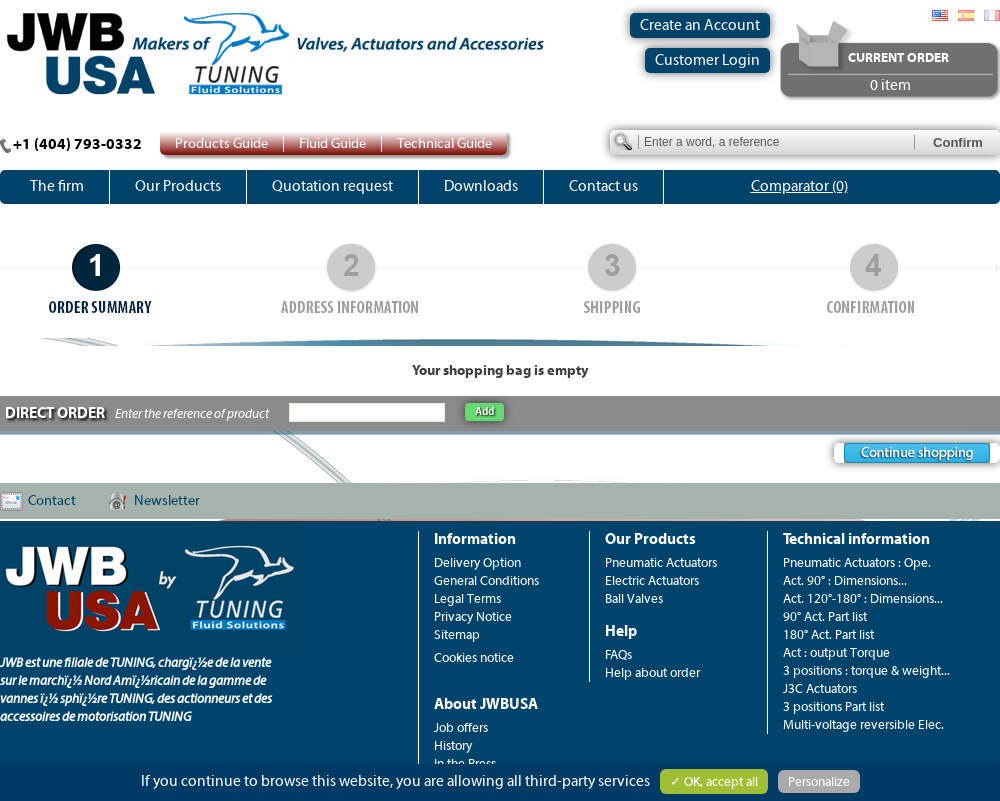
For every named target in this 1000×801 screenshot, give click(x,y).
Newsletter (167, 501)
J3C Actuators (820, 688)
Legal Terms (467, 598)
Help (621, 631)
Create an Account (700, 25)
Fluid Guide (332, 144)
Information (475, 539)
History (453, 745)
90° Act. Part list (825, 616)
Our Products (178, 186)
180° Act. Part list (828, 634)
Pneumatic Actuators (661, 562)
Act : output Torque (836, 652)
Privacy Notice (473, 616)
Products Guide (221, 144)
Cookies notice (474, 657)
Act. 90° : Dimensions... (845, 580)
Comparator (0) (799, 186)
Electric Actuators (652, 580)
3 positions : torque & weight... (866, 670)
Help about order (652, 672)
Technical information (856, 539)
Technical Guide (444, 144)
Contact (52, 501)
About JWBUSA (486, 704)
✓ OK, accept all (714, 781)
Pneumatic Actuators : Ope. (857, 562)
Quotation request (332, 186)
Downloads (481, 186)
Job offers (461, 727)
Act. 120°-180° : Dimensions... (863, 598)
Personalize (819, 781)
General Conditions (486, 580)
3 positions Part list (833, 706)
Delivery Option (477, 562)
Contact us (603, 186)
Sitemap (457, 634)
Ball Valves (634, 598)
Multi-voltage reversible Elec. (863, 724)
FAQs (618, 654)
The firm (57, 186)
